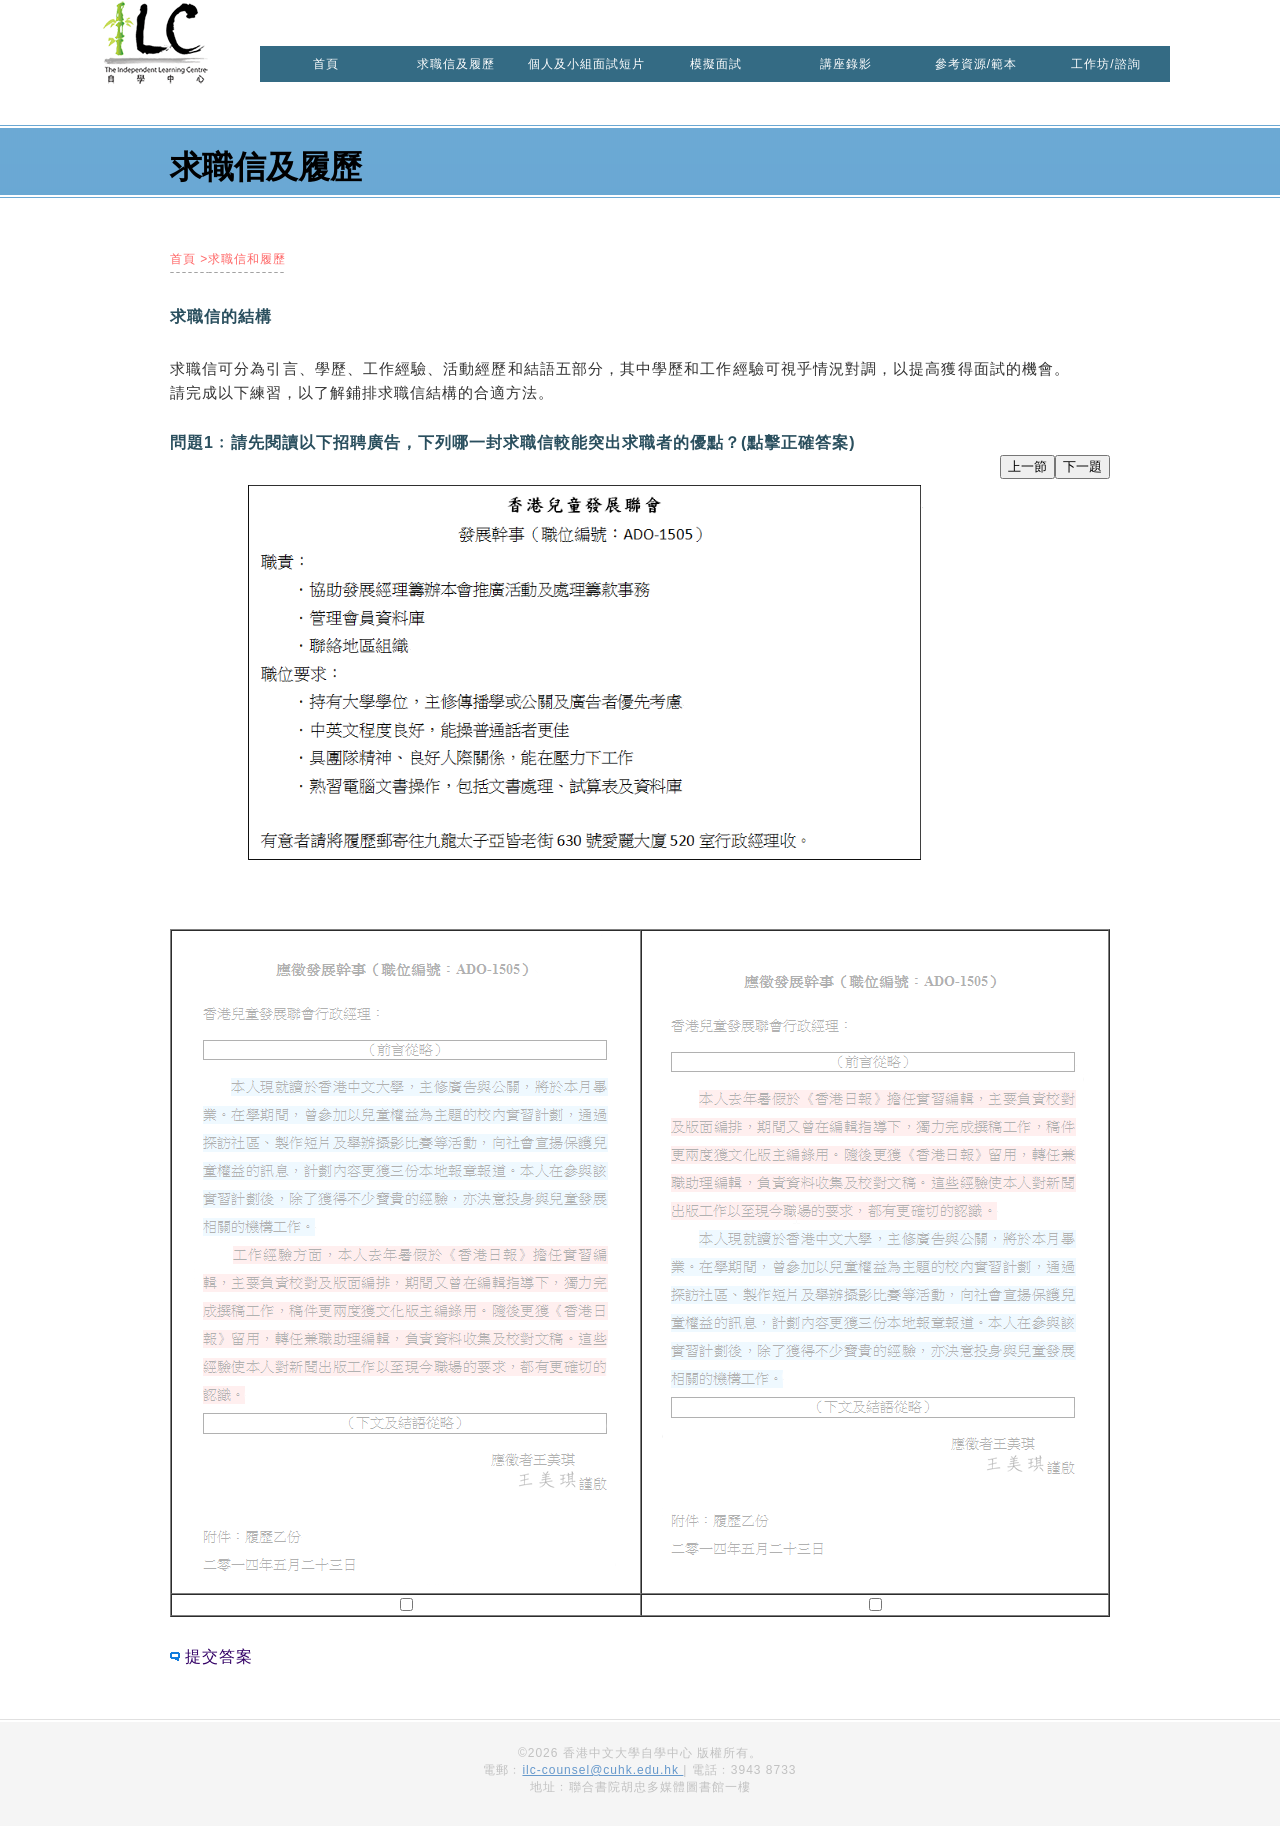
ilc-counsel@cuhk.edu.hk (602, 1770)
